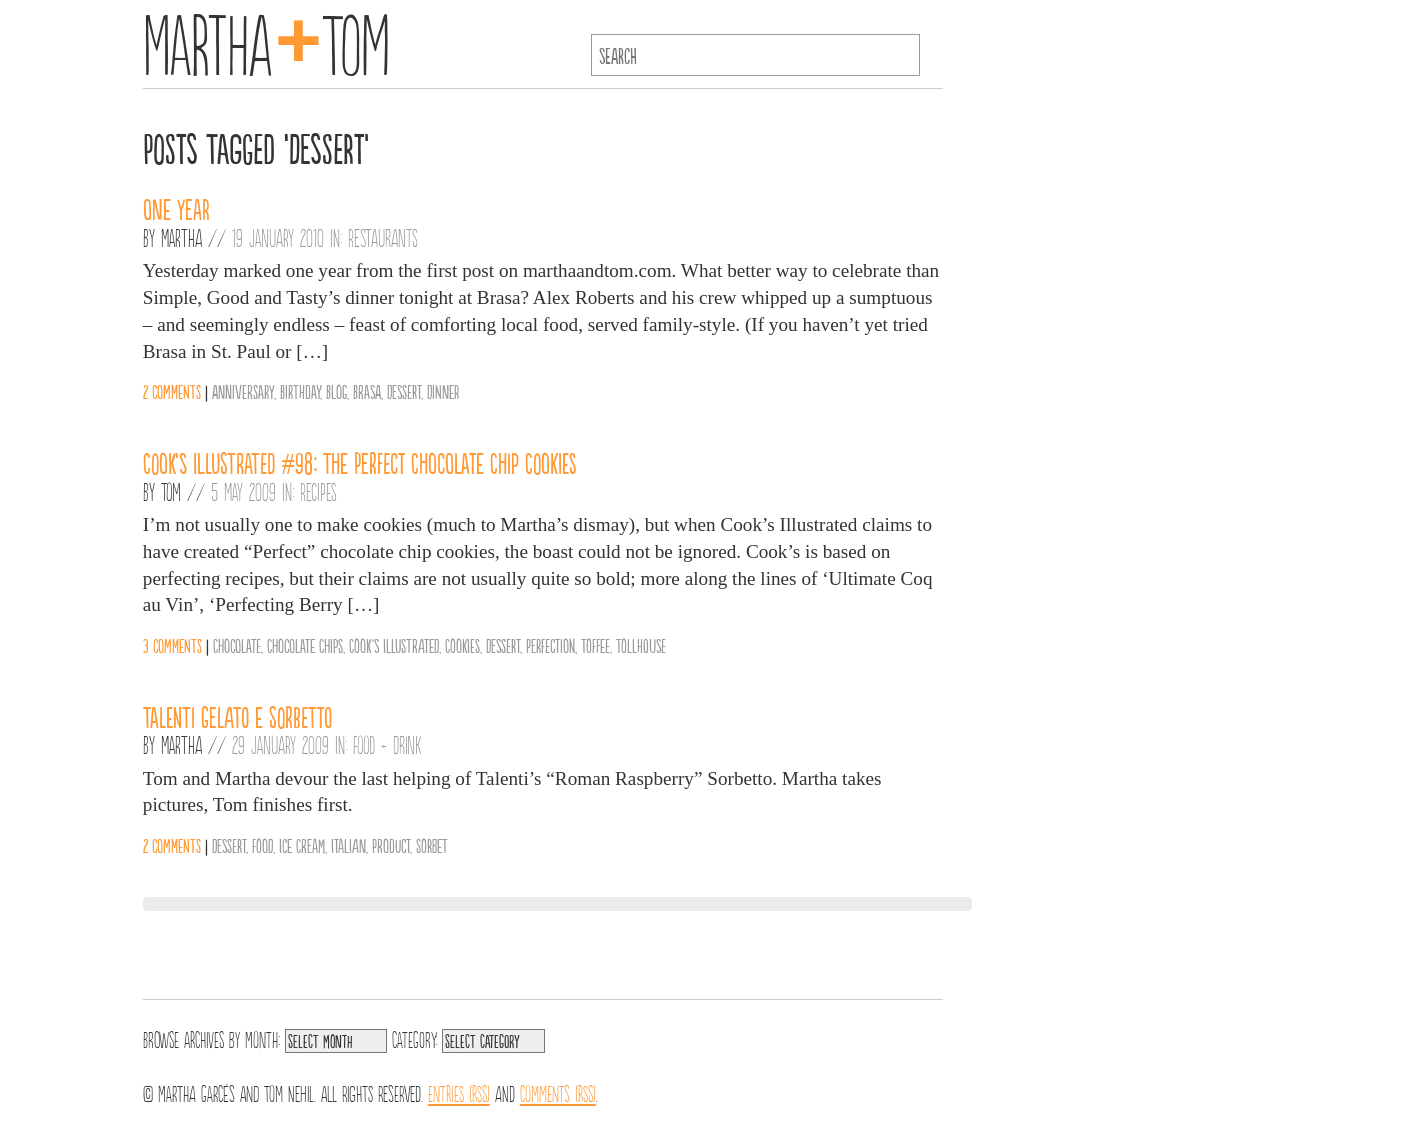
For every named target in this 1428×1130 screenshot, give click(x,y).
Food (262, 845)
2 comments (172, 391)
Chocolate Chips (305, 645)
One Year (176, 208)
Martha (181, 237)
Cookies (462, 645)
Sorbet (432, 845)
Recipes (318, 491)
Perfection (550, 645)
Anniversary (243, 391)
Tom (171, 491)
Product (391, 845)
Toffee (595, 645)
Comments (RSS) (558, 1092)
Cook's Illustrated (394, 645)
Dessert (404, 391)
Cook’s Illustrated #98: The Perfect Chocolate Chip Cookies (360, 462)
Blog (336, 391)
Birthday (300, 391)
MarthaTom (266, 40)
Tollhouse (641, 645)
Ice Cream (302, 845)
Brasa (367, 391)
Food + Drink (387, 744)
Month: (262, 1038)
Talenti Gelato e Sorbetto (237, 716)
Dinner (443, 391)
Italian (348, 845)
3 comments (172, 645)
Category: (414, 1038)
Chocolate (237, 645)
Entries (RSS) (459, 1092)
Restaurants (383, 237)
